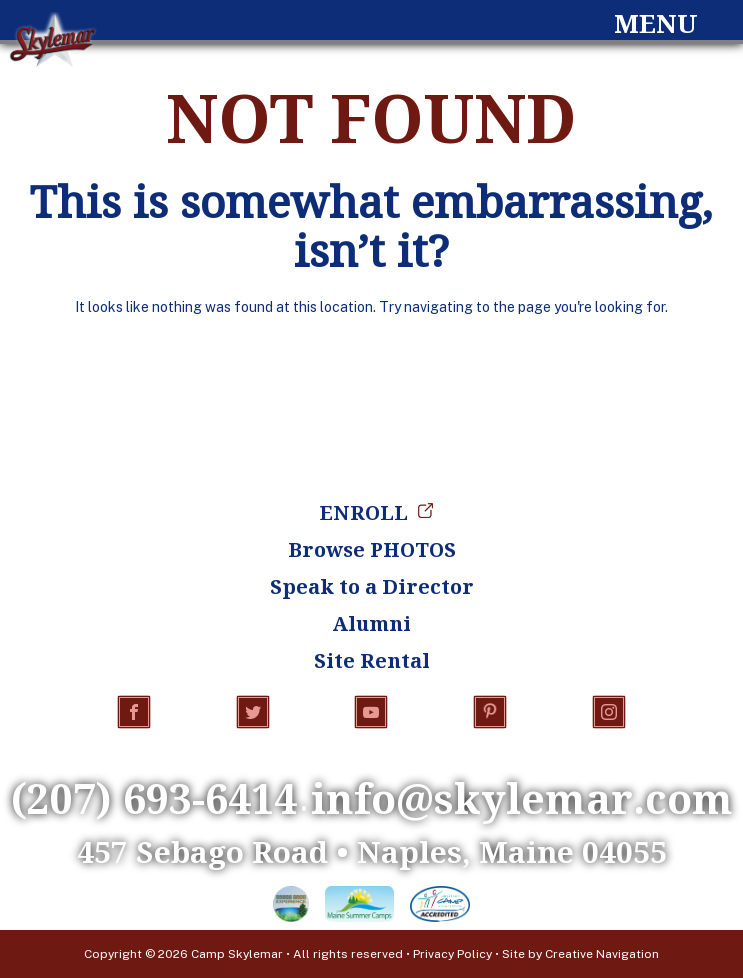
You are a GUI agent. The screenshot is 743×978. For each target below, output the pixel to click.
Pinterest (490, 712)
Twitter (253, 712)
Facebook (134, 712)
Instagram (609, 712)
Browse (372, 549)
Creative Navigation (602, 954)
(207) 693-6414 (154, 798)
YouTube (371, 712)
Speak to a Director (372, 586)
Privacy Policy (452, 954)
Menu (656, 23)
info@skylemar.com (522, 798)
